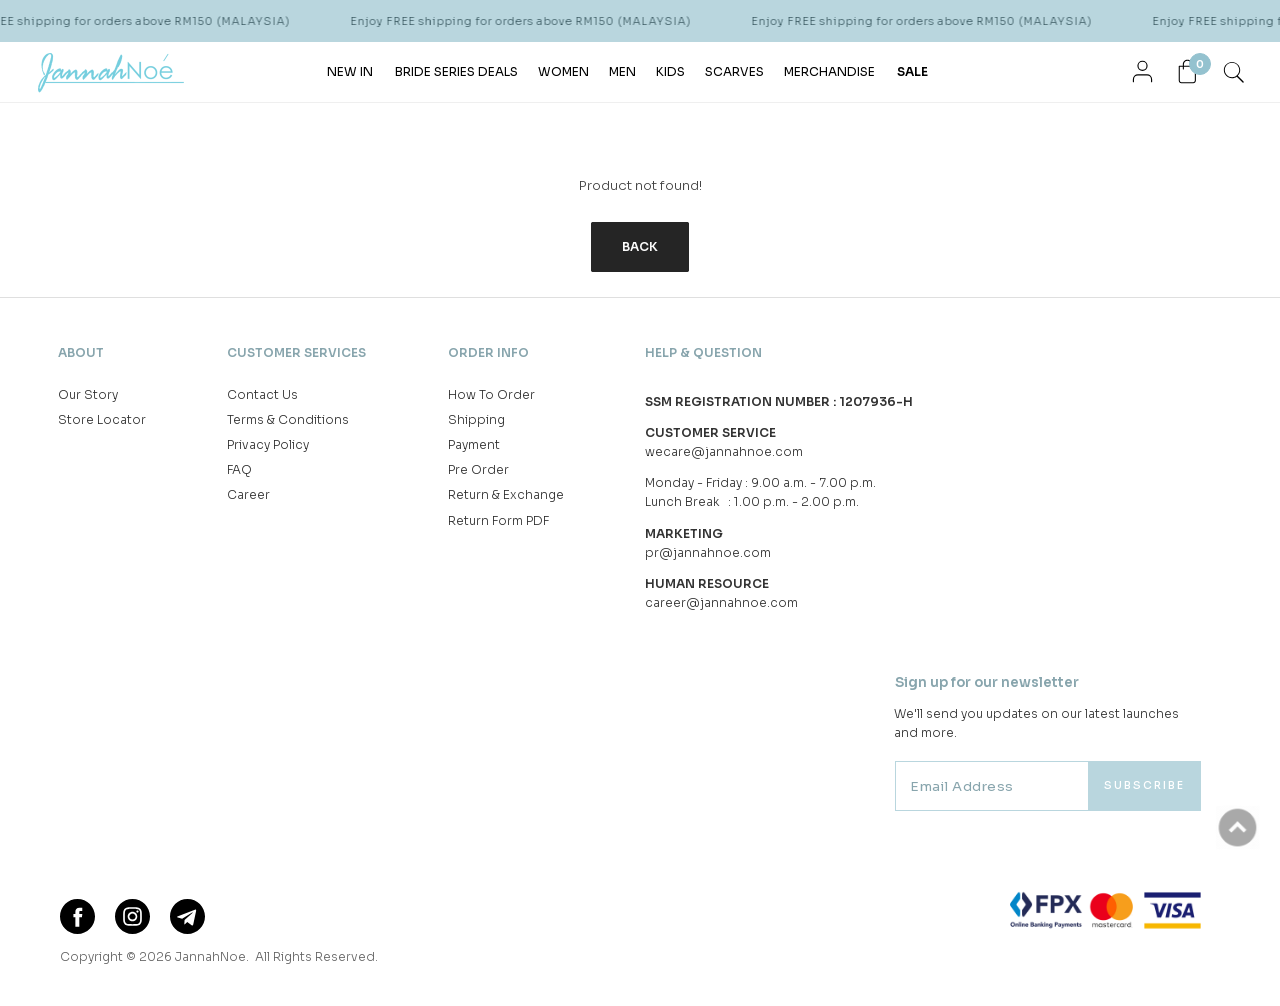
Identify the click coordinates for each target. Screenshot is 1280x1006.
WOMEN (563, 71)
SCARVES (734, 71)
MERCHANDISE (829, 71)
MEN (622, 71)
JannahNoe (210, 956)
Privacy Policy (268, 444)
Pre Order (478, 469)
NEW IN (350, 71)
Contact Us (262, 394)
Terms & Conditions (288, 419)
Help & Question (703, 352)
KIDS (670, 71)
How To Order (491, 394)
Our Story (88, 394)
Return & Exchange (506, 494)
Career (248, 494)
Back (640, 246)
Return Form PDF (498, 520)
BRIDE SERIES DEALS (456, 71)
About (81, 352)
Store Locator (102, 419)
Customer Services (296, 352)
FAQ (239, 469)
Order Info (488, 352)
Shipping (476, 419)
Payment (474, 444)
